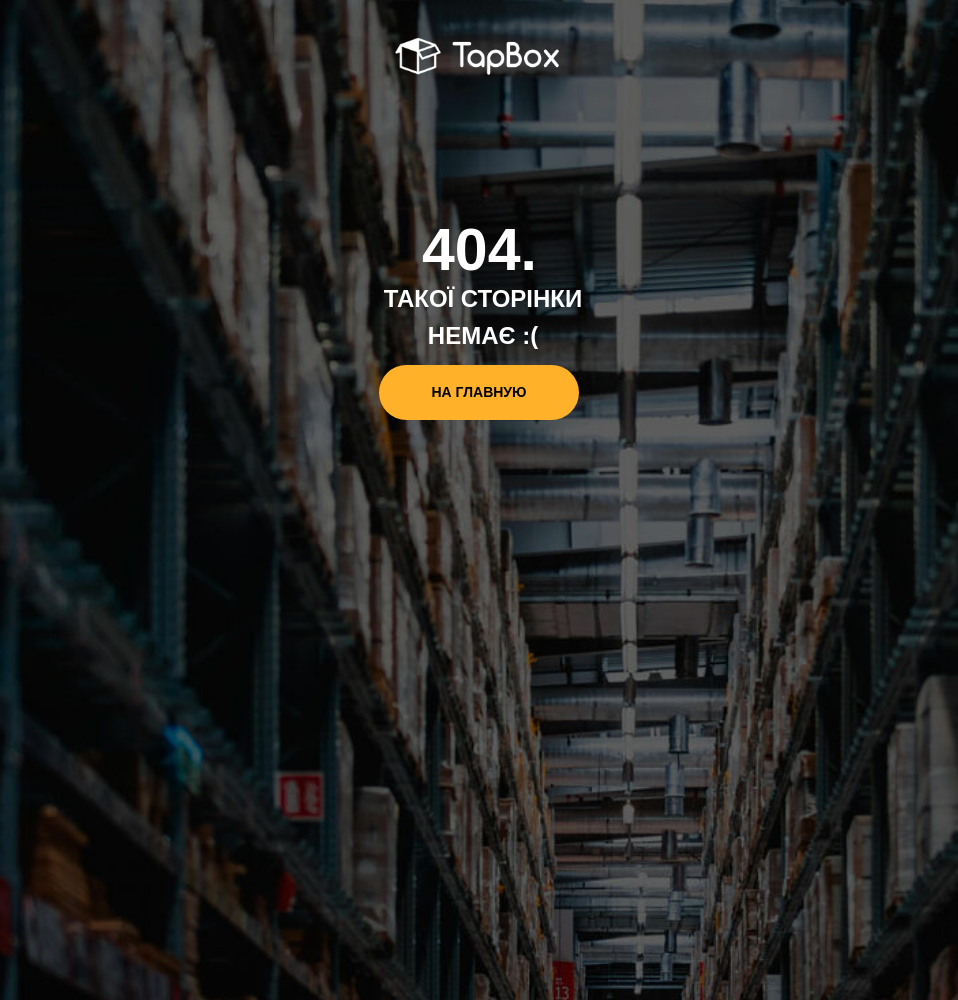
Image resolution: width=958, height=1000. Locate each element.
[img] (479, 58)
